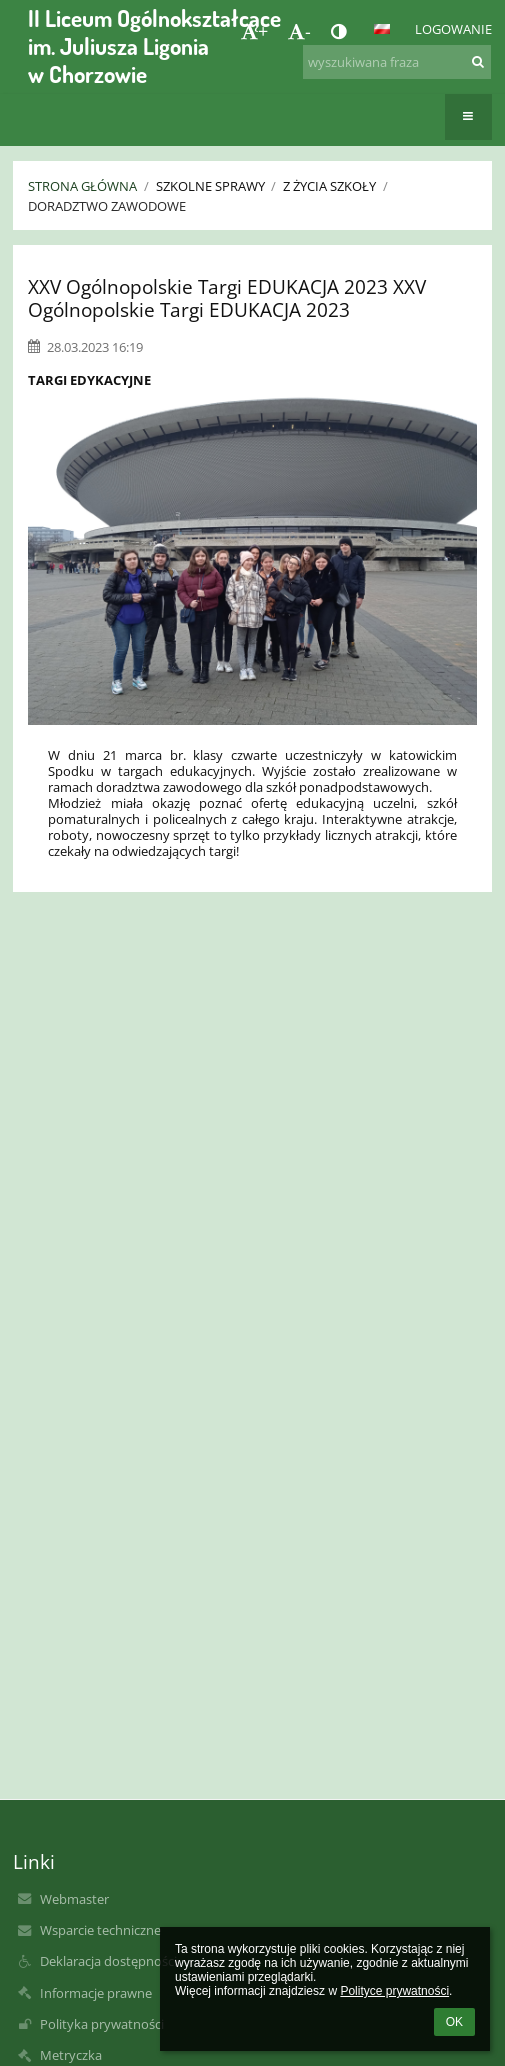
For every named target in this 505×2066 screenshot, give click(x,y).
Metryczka (71, 2055)
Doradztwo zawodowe (107, 206)
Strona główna (82, 186)
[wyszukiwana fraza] (397, 62)
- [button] (299, 31)
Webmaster (74, 1899)
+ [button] (254, 31)
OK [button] (454, 2022)
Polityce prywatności (394, 1991)
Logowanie (453, 29)
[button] (382, 29)
